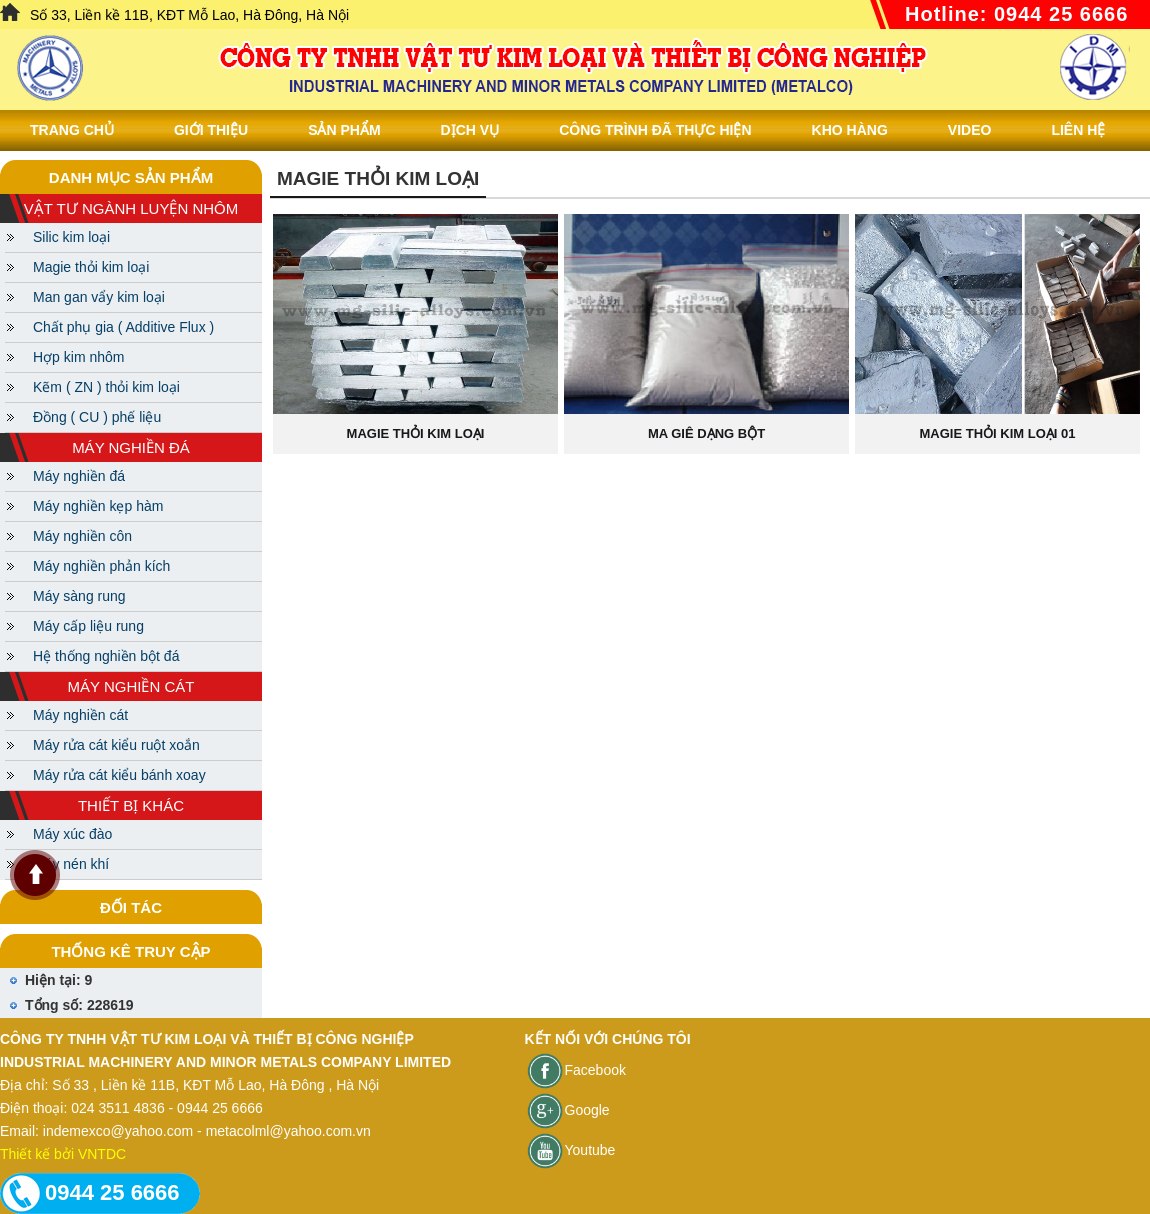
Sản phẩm (344, 130)
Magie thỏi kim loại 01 (998, 433)
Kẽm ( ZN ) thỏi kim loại (106, 387)
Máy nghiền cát (80, 715)
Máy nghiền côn (82, 536)
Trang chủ (72, 130)
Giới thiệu (211, 130)
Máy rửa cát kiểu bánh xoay (119, 775)
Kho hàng (850, 130)
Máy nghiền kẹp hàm (98, 506)
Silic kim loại (71, 237)
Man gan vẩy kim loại (99, 297)
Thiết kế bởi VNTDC (63, 1154)
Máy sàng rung (79, 596)
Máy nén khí (71, 864)
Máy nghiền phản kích (101, 566)
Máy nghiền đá (79, 476)
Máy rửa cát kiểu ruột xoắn (116, 745)
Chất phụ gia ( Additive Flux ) (123, 327)
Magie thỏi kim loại (91, 267)
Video (970, 130)
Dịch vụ (470, 130)
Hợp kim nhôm (78, 357)
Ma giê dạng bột (706, 433)
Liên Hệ (1078, 130)
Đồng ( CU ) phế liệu (97, 417)
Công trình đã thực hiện (655, 130)
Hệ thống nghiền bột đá (106, 656)
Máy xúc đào (72, 834)
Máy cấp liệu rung (88, 626)
